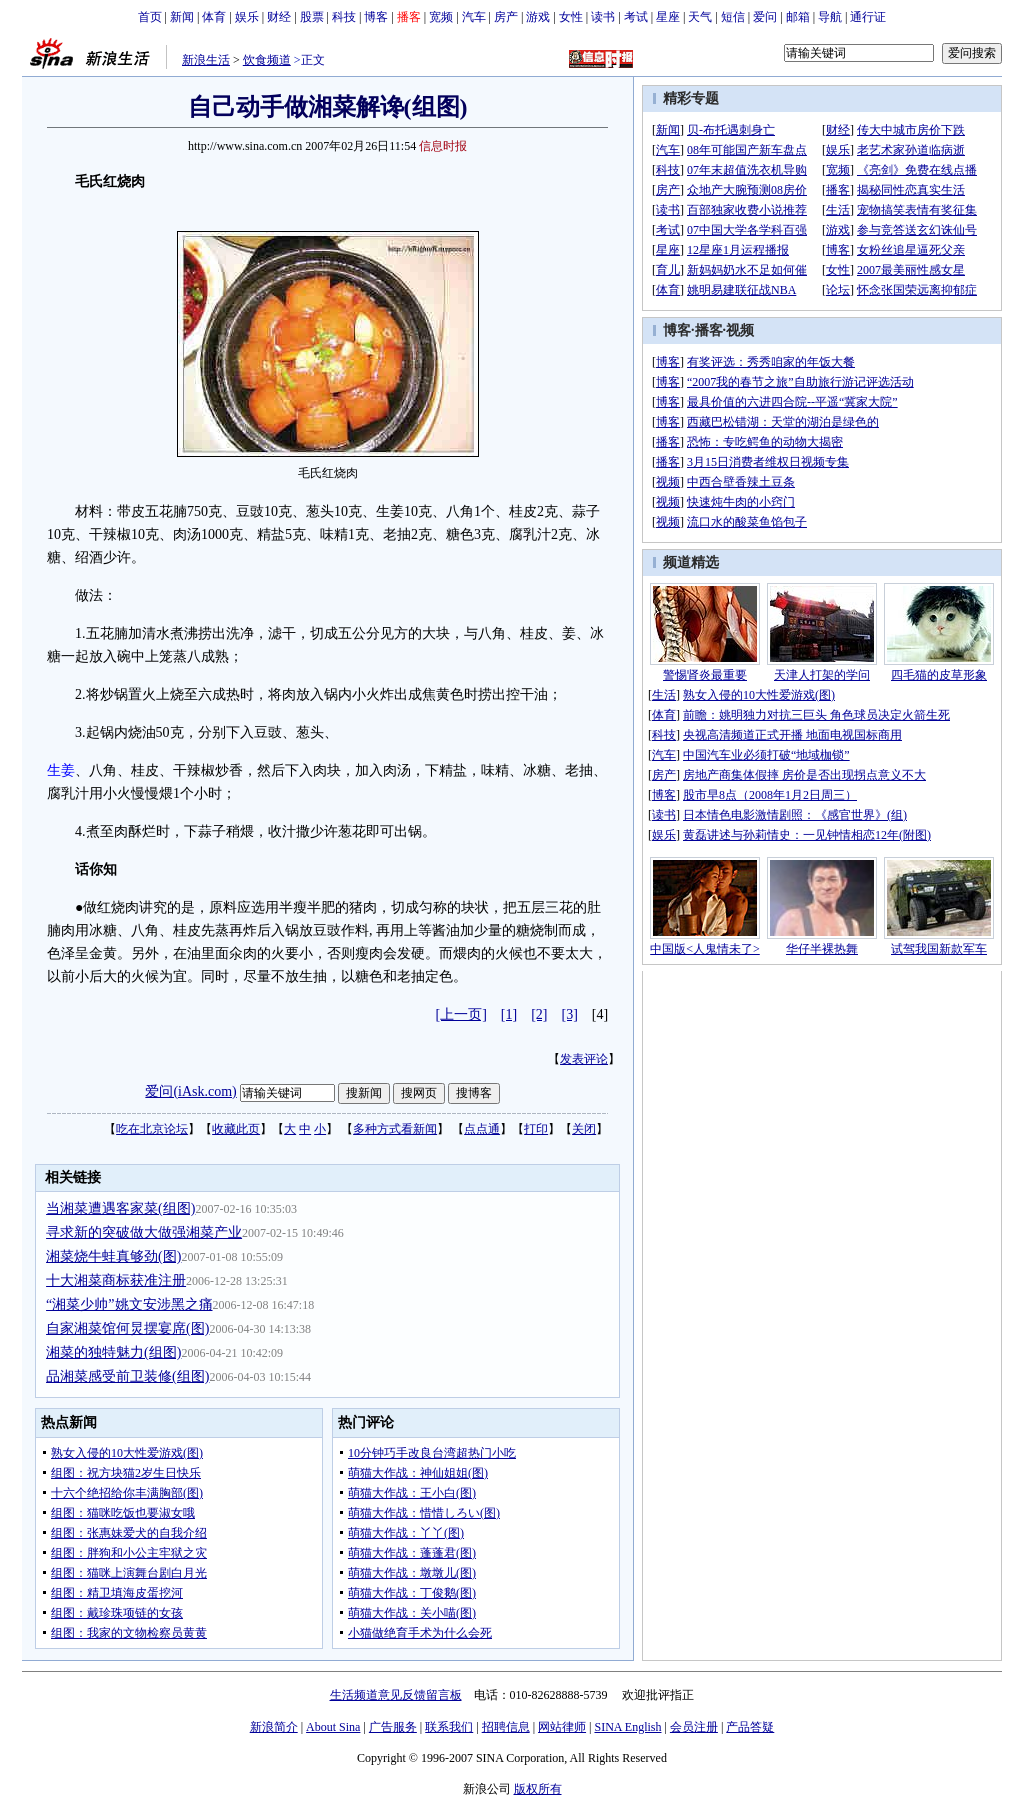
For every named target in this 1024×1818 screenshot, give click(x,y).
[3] (570, 1014)
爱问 (765, 17)
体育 (214, 17)
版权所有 (538, 1789)
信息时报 (443, 146)
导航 (830, 17)
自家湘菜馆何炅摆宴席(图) (127, 1328)
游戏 (538, 17)
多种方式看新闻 (395, 1129)
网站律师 (562, 1727)
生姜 (61, 770)
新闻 (182, 17)
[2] (539, 1014)
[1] (509, 1014)
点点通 (482, 1129)
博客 (376, 17)
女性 (571, 17)
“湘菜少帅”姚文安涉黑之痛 (129, 1304)
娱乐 (247, 17)
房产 (506, 17)
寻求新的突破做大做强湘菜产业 (144, 1232)
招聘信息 (506, 1727)
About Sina (333, 1727)
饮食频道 (267, 60)
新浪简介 (274, 1727)
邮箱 (798, 17)
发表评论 (584, 1059)
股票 (312, 17)
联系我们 (449, 1727)
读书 (603, 17)
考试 (636, 17)
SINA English (627, 1727)
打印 (536, 1129)
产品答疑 (750, 1727)
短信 (733, 17)
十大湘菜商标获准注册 (116, 1280)
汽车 (474, 17)
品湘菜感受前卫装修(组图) (127, 1376)
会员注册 (694, 1727)
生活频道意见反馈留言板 (396, 1695)
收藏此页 (236, 1129)
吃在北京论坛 (152, 1129)
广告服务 (393, 1727)
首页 (150, 17)
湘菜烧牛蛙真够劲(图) (113, 1256)
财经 (279, 17)
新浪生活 (206, 60)
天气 (700, 17)
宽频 (441, 17)
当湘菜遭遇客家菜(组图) (120, 1208)
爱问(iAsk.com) (190, 1091)
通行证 (868, 17)
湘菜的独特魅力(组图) (113, 1352)
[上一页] (461, 1014)
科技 (344, 17)
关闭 (584, 1129)
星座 (668, 17)
